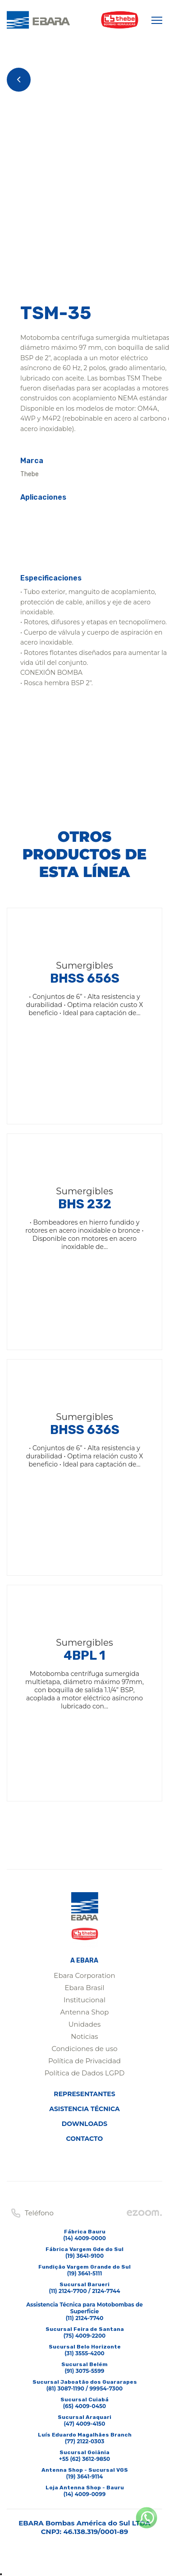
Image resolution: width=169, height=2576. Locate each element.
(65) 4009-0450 (84, 2406)
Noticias (84, 2036)
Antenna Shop (84, 2012)
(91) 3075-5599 (84, 2370)
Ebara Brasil (84, 1987)
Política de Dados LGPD (85, 2073)
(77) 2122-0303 (85, 2441)
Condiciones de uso (84, 2048)
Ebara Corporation (84, 1975)
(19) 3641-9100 (84, 2255)
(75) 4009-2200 (85, 2335)
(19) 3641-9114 (84, 2476)
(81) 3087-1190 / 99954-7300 (84, 2388)
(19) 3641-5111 (84, 2273)
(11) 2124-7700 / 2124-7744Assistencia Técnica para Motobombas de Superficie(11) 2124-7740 (84, 2304)
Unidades (85, 2024)
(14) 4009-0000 (84, 2238)
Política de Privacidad (84, 2060)
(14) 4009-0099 (85, 2494)
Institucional (84, 2000)
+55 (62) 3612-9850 (84, 2458)
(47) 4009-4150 (84, 2423)
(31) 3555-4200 (84, 2353)
